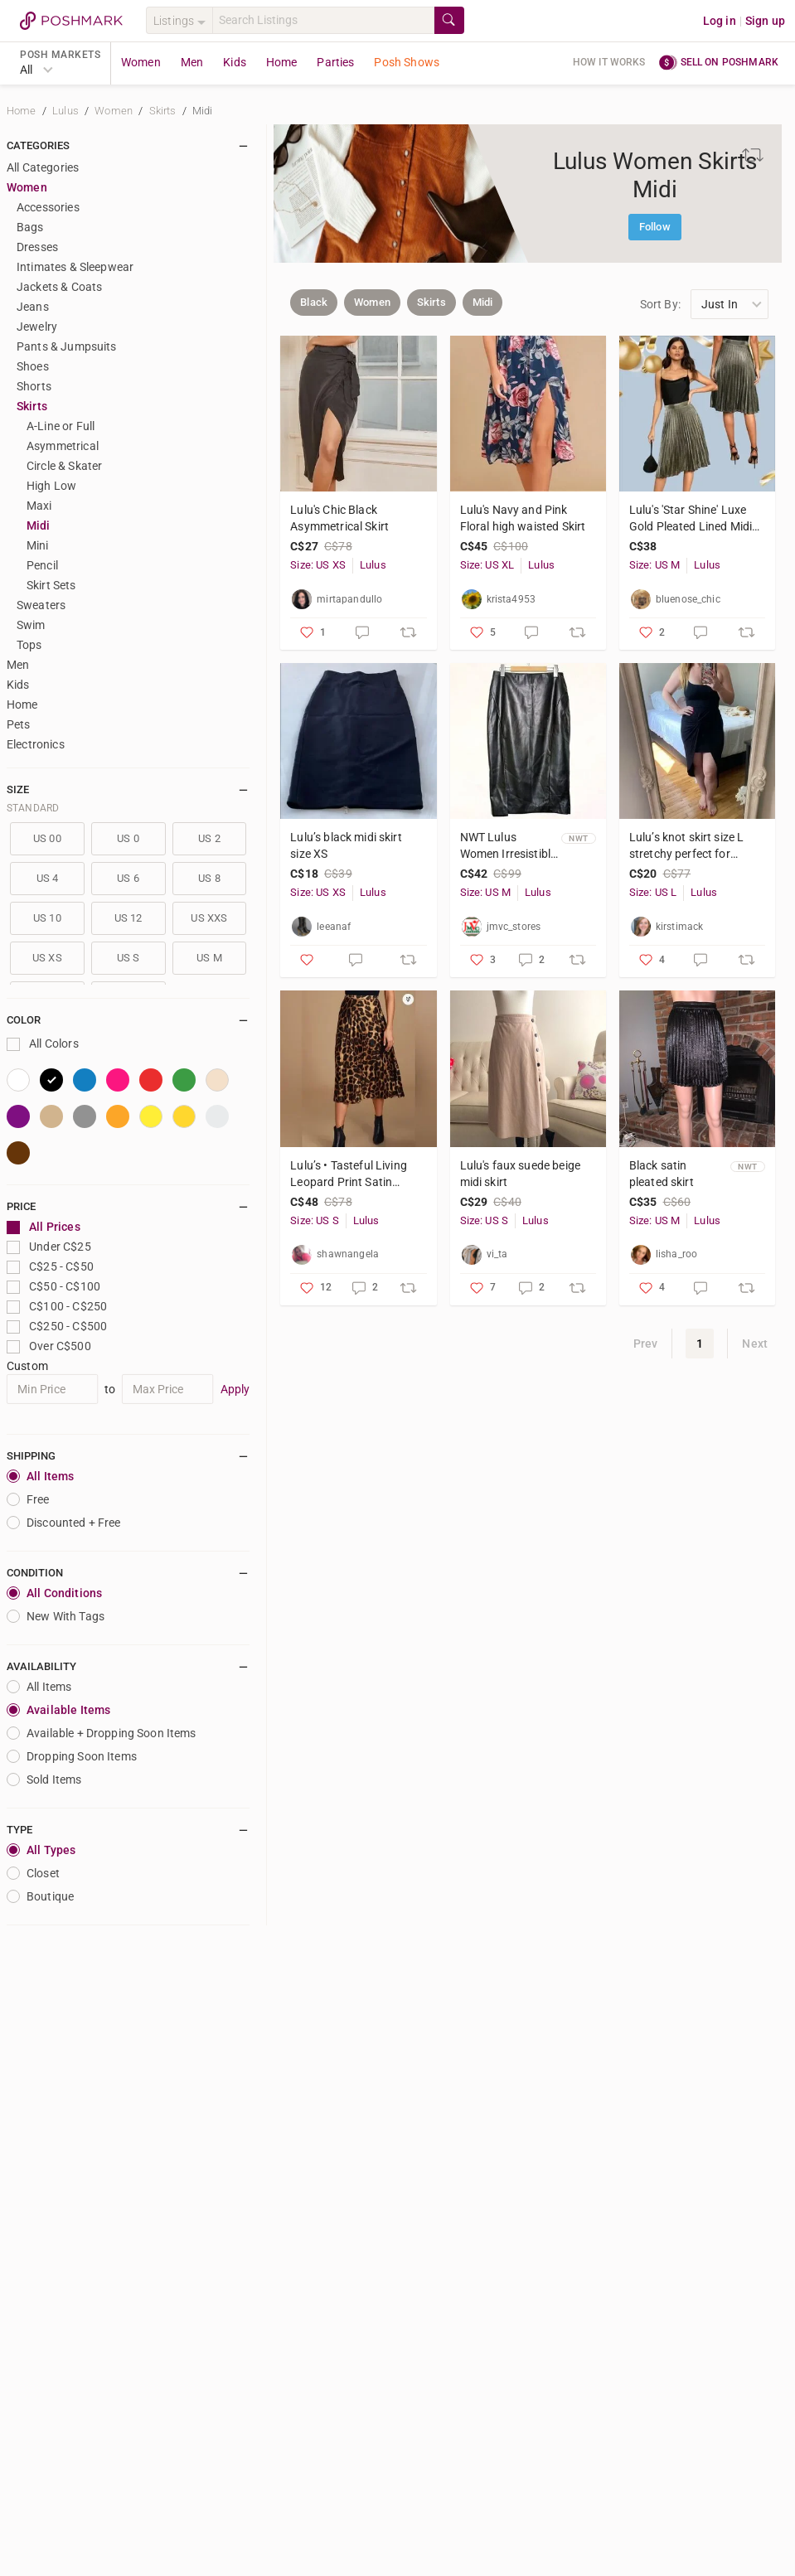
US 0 (128, 838)
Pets (19, 724)
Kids (234, 62)
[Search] (323, 20)
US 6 (128, 878)
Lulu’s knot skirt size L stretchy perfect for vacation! (686, 846)
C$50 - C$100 (53, 1287)
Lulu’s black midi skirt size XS (345, 845)
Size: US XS (318, 565)
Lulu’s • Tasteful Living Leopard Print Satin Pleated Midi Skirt (348, 1174)
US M (209, 957)
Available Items (58, 1710)
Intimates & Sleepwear (75, 267)
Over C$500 (49, 1346)
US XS (47, 957)
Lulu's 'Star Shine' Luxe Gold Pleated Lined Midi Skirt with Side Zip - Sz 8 (691, 519)
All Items (40, 1476)
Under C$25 (49, 1247)
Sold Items (44, 1779)
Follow (655, 226)
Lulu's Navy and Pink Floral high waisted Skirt (523, 518)
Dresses (37, 247)
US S (128, 957)
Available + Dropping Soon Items (101, 1733)
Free (28, 1499)
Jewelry (37, 326)
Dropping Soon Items (72, 1756)
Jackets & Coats (59, 286)
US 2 (209, 838)
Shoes (33, 366)
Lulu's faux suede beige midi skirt (520, 1174)
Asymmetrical (63, 446)
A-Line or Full (61, 426)
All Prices (43, 1227)
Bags (30, 227)
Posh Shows (406, 62)
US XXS (209, 918)
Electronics (36, 744)
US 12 (128, 918)
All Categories (43, 167)
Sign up (765, 20)
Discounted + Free (64, 1522)
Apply (235, 1389)
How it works (609, 62)
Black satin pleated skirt (661, 1174)
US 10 (47, 918)
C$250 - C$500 (57, 1326)
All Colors (43, 1044)
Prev (645, 1343)
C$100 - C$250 (57, 1307)
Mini (38, 545)
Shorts (34, 386)
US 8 (209, 878)
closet (33, 1873)
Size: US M (655, 565)
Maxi (39, 505)
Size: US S (314, 1220)
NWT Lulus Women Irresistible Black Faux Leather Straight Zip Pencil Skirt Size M (508, 846)
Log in (719, 20)
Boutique (40, 1896)
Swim (31, 625)
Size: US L (653, 892)
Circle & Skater (64, 465)
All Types (41, 1850)
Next (755, 1343)
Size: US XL (487, 565)
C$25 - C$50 (50, 1267)
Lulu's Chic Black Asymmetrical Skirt (339, 518)
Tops (29, 644)
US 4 (47, 878)
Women (141, 62)
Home (282, 62)
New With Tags (55, 1616)
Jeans (33, 306)
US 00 (47, 838)
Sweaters (41, 605)
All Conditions (54, 1593)
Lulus (66, 110)
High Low (51, 485)
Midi (202, 110)
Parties (335, 62)
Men (192, 62)
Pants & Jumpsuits (67, 346)
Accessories (48, 207)
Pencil (42, 565)
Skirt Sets (51, 585)
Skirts (164, 110)
